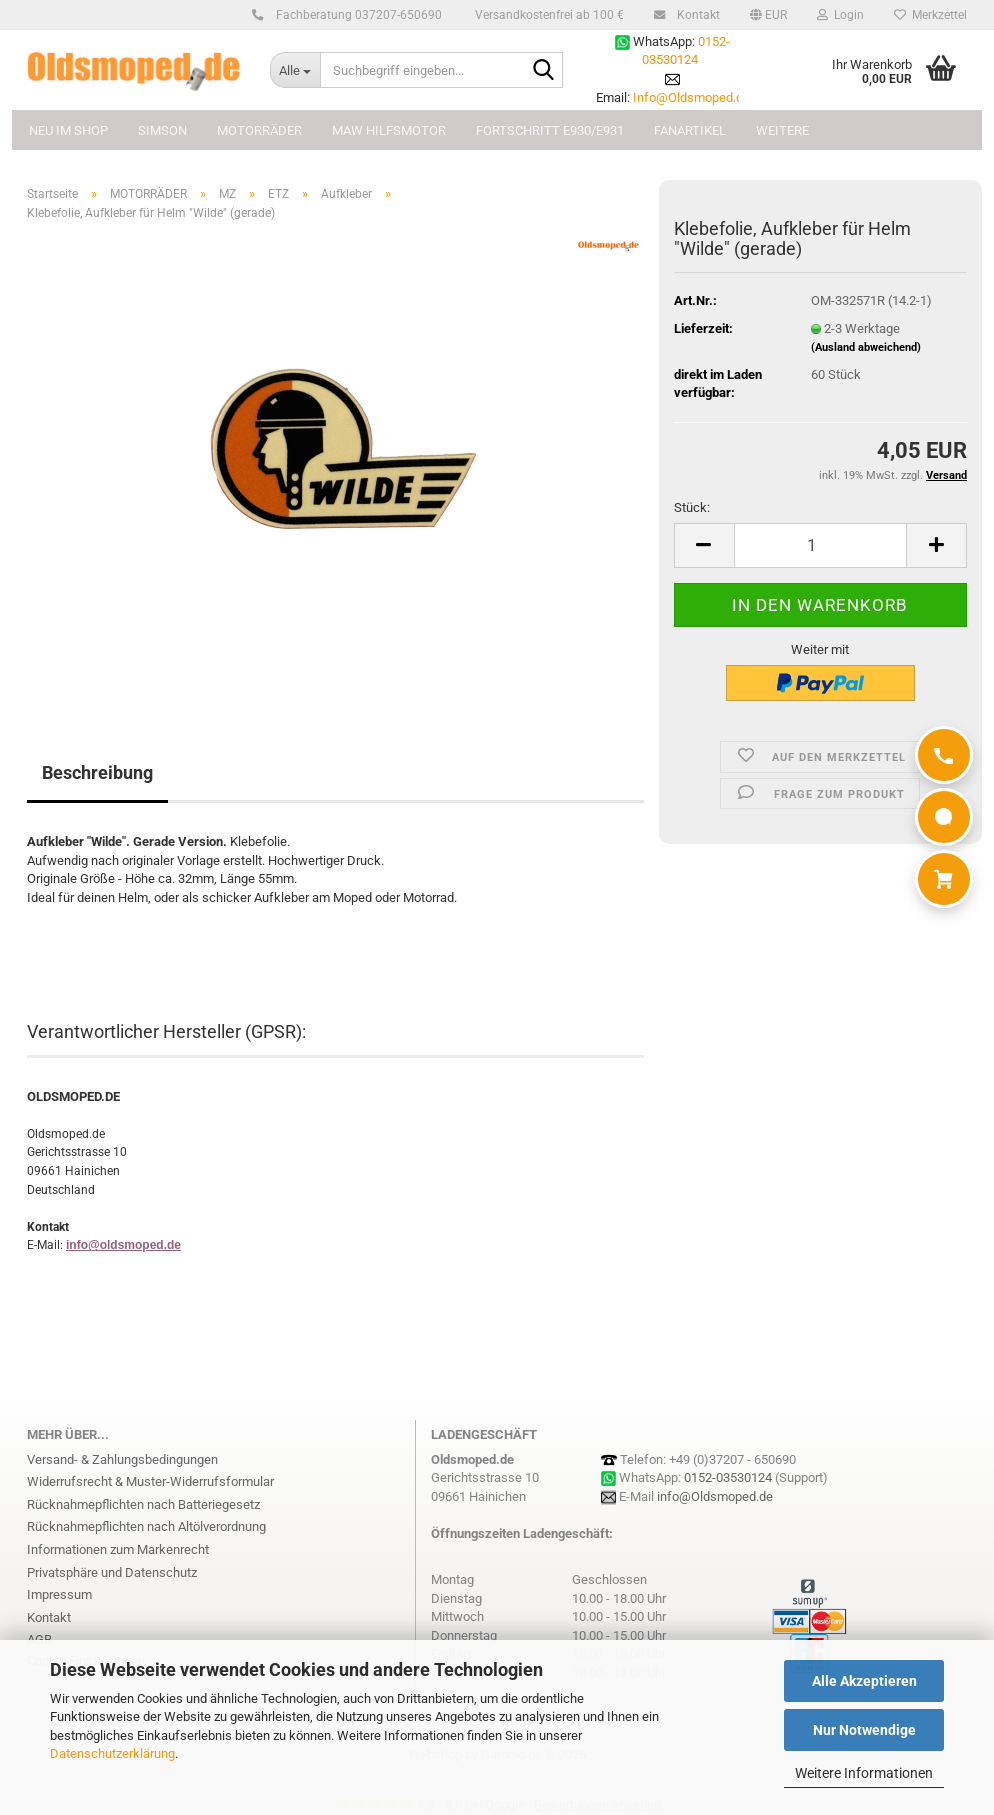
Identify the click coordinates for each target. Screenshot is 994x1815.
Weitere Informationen (864, 1773)
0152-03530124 (728, 1477)
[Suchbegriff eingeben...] (295, 70)
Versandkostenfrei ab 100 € (548, 15)
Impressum (59, 1594)
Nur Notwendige (864, 1730)
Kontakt (695, 15)
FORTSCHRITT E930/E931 (550, 130)
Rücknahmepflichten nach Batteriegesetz (143, 1504)
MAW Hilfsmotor (389, 130)
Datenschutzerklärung (112, 1753)
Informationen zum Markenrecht (118, 1549)
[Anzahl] (820, 545)
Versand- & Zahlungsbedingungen (122, 1459)
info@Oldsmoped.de (715, 1496)
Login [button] (840, 15)
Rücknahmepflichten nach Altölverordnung (146, 1526)
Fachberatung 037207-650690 (356, 15)
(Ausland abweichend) (866, 347)
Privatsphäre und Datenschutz (112, 1572)
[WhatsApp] (944, 817)
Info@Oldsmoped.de (691, 97)
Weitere (782, 130)
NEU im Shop (68, 130)
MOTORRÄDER (259, 130)
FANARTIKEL (690, 130)
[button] (768, 15)
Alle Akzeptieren (864, 1681)
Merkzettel (930, 15)
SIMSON (162, 130)
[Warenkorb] (944, 879)
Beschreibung (97, 772)
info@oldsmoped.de (123, 1245)
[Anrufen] (944, 755)
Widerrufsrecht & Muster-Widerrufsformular (150, 1481)
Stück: (692, 507)
